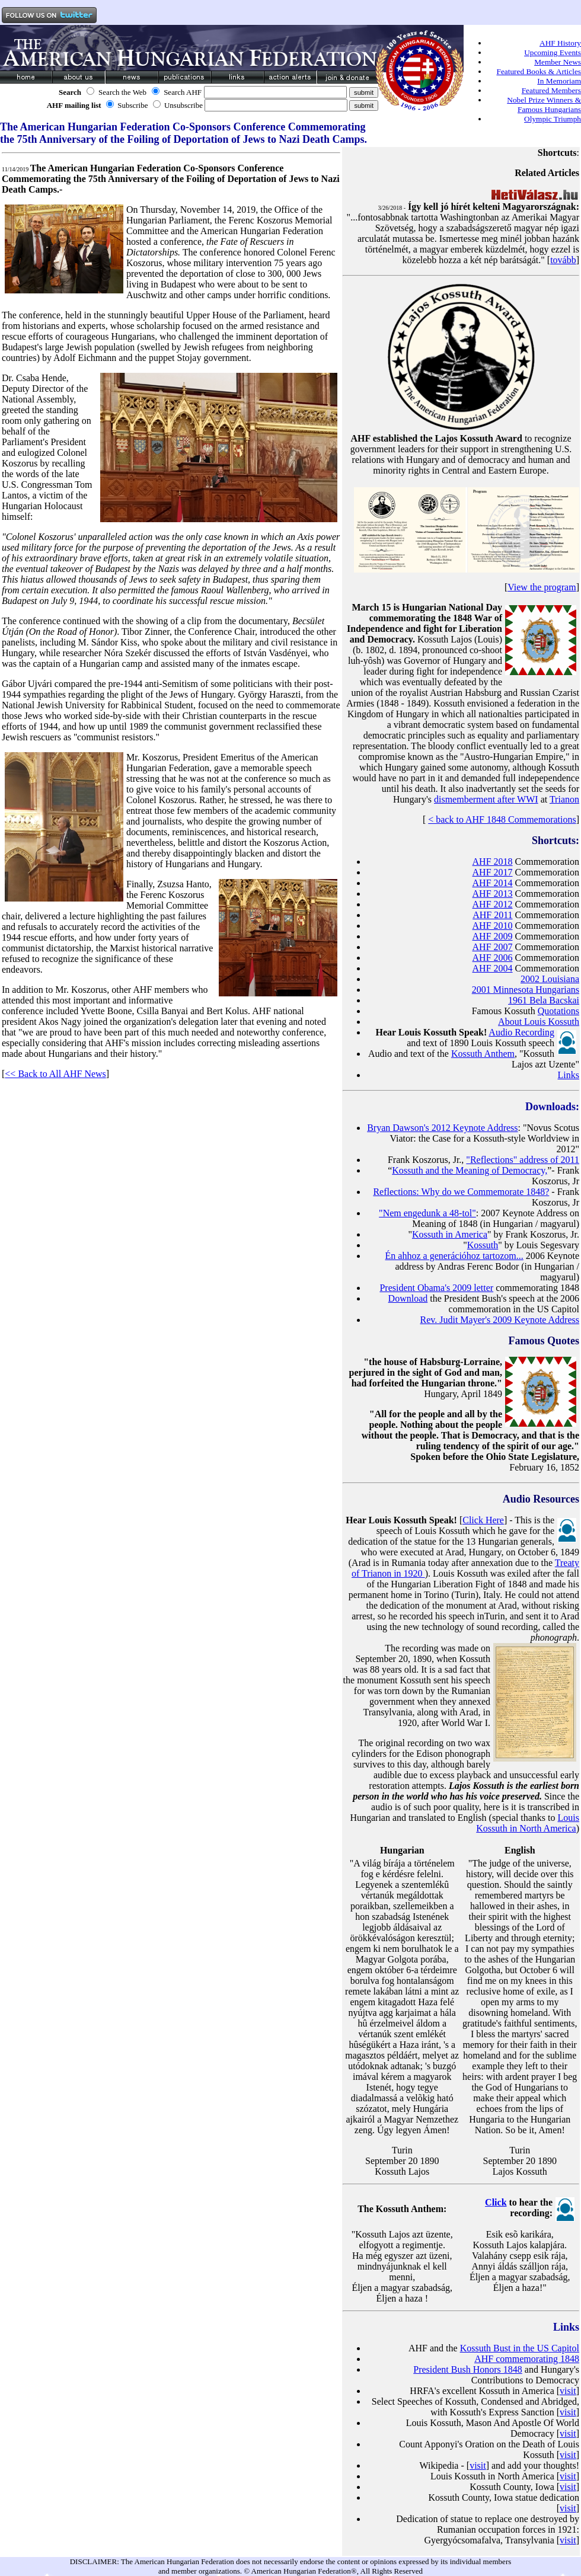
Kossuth (482, 1245)
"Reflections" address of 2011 (522, 1160)
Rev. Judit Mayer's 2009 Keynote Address (499, 1320)
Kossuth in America (449, 1234)
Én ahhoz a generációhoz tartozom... (454, 1256)
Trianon (564, 799)
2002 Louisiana (550, 979)
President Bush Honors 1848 (467, 2369)
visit (568, 2391)
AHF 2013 (493, 894)
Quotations (558, 1011)
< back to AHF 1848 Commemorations (502, 819)
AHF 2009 (493, 936)
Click (495, 2202)
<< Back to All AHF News (55, 1074)
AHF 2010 (493, 926)
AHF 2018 (493, 861)
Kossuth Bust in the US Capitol (519, 2348)
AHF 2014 (493, 883)
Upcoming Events (552, 52)
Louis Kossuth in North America (527, 1823)
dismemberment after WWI (486, 799)
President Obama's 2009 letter (436, 1288)
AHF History (560, 43)
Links (568, 1075)
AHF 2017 (493, 872)
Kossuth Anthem (483, 1054)
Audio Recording (521, 1032)
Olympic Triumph (552, 118)
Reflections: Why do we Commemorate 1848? (461, 1192)
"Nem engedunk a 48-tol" (427, 1213)
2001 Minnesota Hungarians (525, 990)
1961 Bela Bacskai (543, 1000)
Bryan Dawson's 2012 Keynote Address (442, 1128)
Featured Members (551, 90)
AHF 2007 (493, 947)
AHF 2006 (493, 958)
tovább (563, 260)
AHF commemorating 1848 (526, 2359)
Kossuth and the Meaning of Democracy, (469, 1170)
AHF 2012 (493, 904)
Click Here (483, 1520)
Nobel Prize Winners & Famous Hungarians (544, 104)
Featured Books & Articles (538, 71)
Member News (557, 61)
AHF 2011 (492, 915)
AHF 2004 (493, 968)
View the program (541, 587)
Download (408, 1298)
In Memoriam (559, 80)
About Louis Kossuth (538, 1022)
